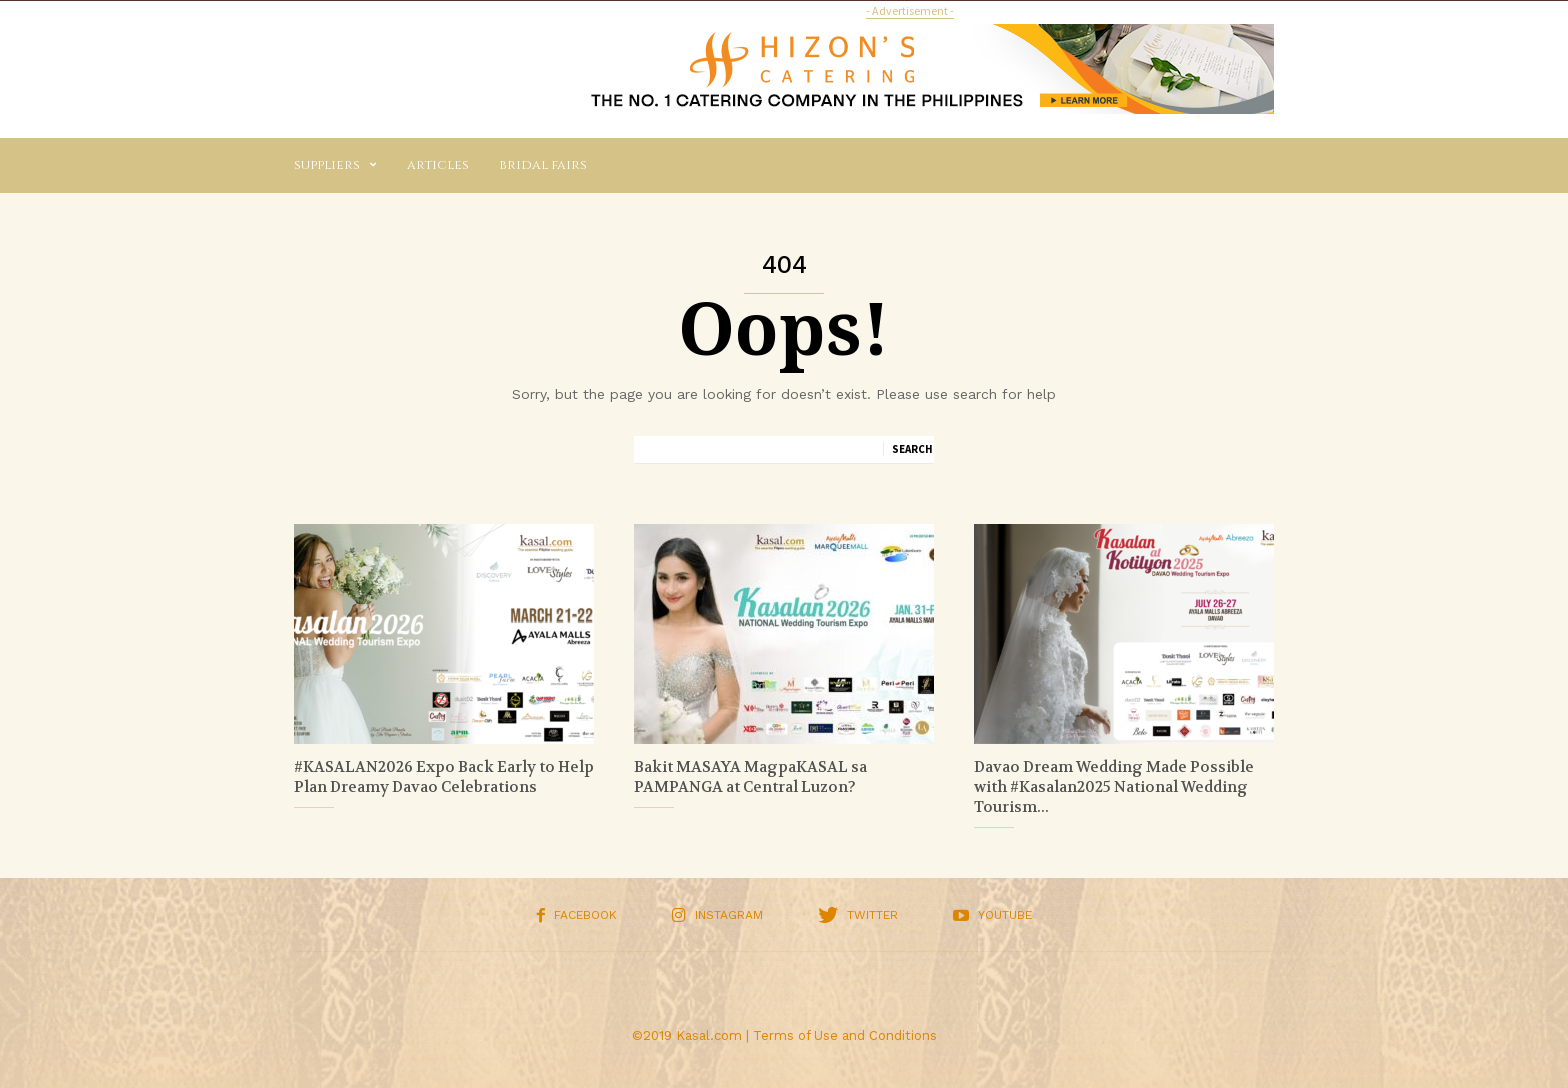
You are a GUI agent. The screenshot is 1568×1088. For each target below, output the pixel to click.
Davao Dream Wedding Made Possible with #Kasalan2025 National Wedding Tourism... (1114, 787)
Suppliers (335, 165)
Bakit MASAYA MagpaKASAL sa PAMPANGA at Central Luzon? (750, 777)
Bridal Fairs (543, 165)
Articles (438, 165)
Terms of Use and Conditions (845, 1035)
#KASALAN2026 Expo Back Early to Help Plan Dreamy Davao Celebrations (444, 777)
